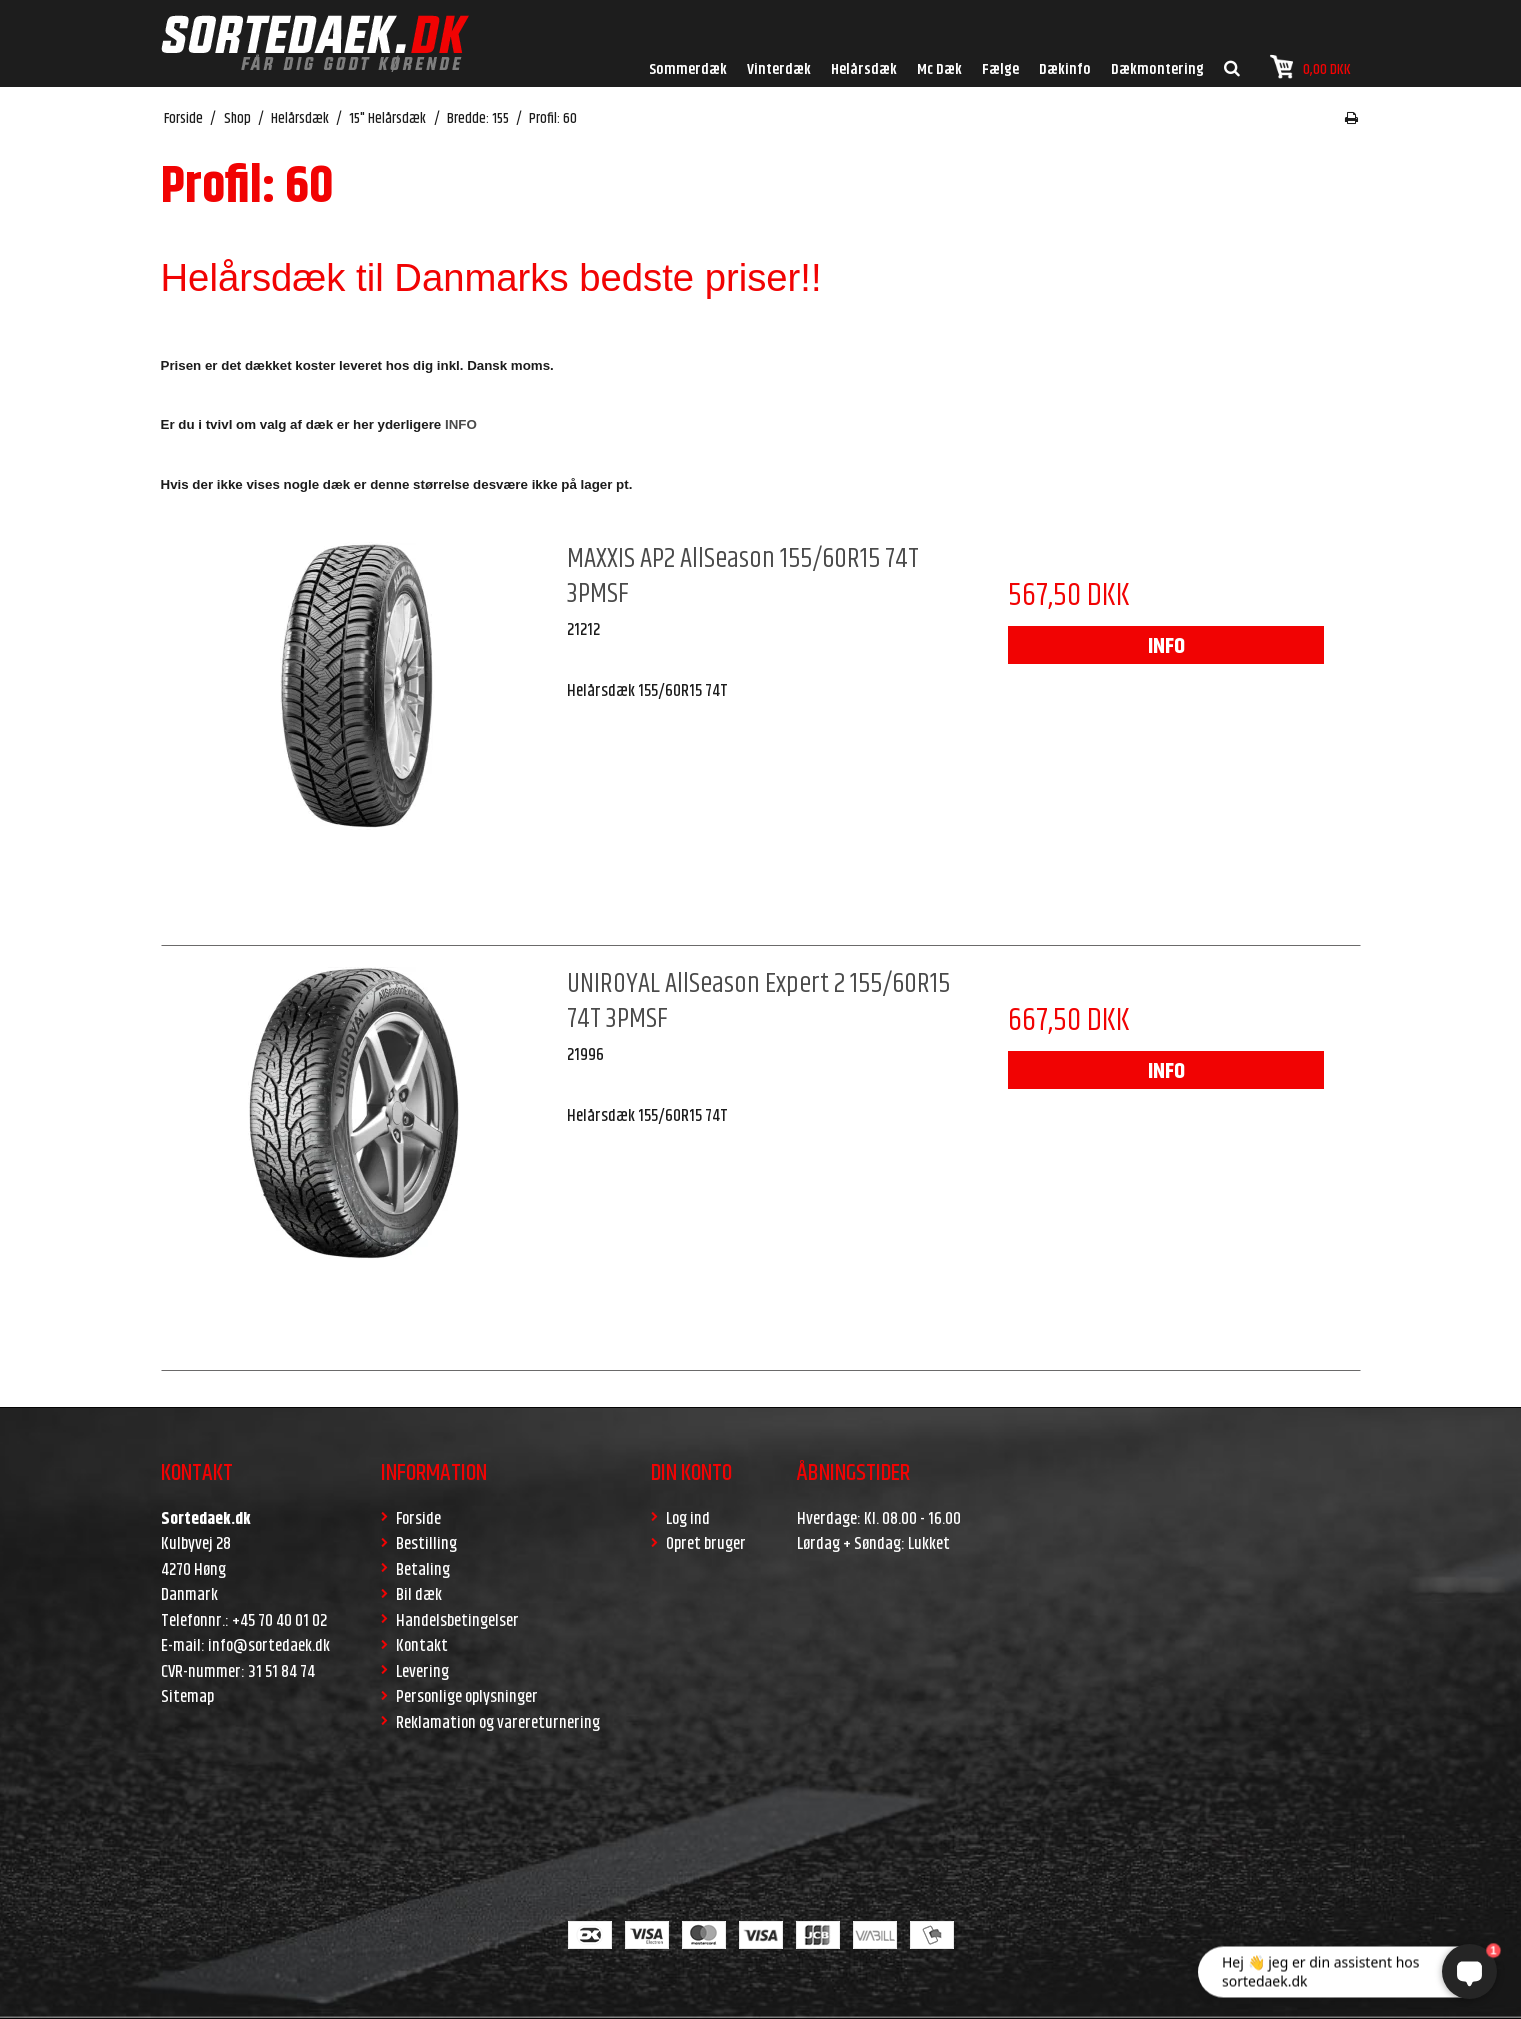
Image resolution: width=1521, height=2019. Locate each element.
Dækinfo (1065, 69)
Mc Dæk (939, 69)
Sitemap (187, 1697)
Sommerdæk (688, 69)
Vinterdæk (779, 69)
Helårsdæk (864, 69)
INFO (1166, 647)
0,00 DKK (1310, 67)
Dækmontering (1157, 69)
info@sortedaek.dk (269, 1646)
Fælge (1000, 69)
